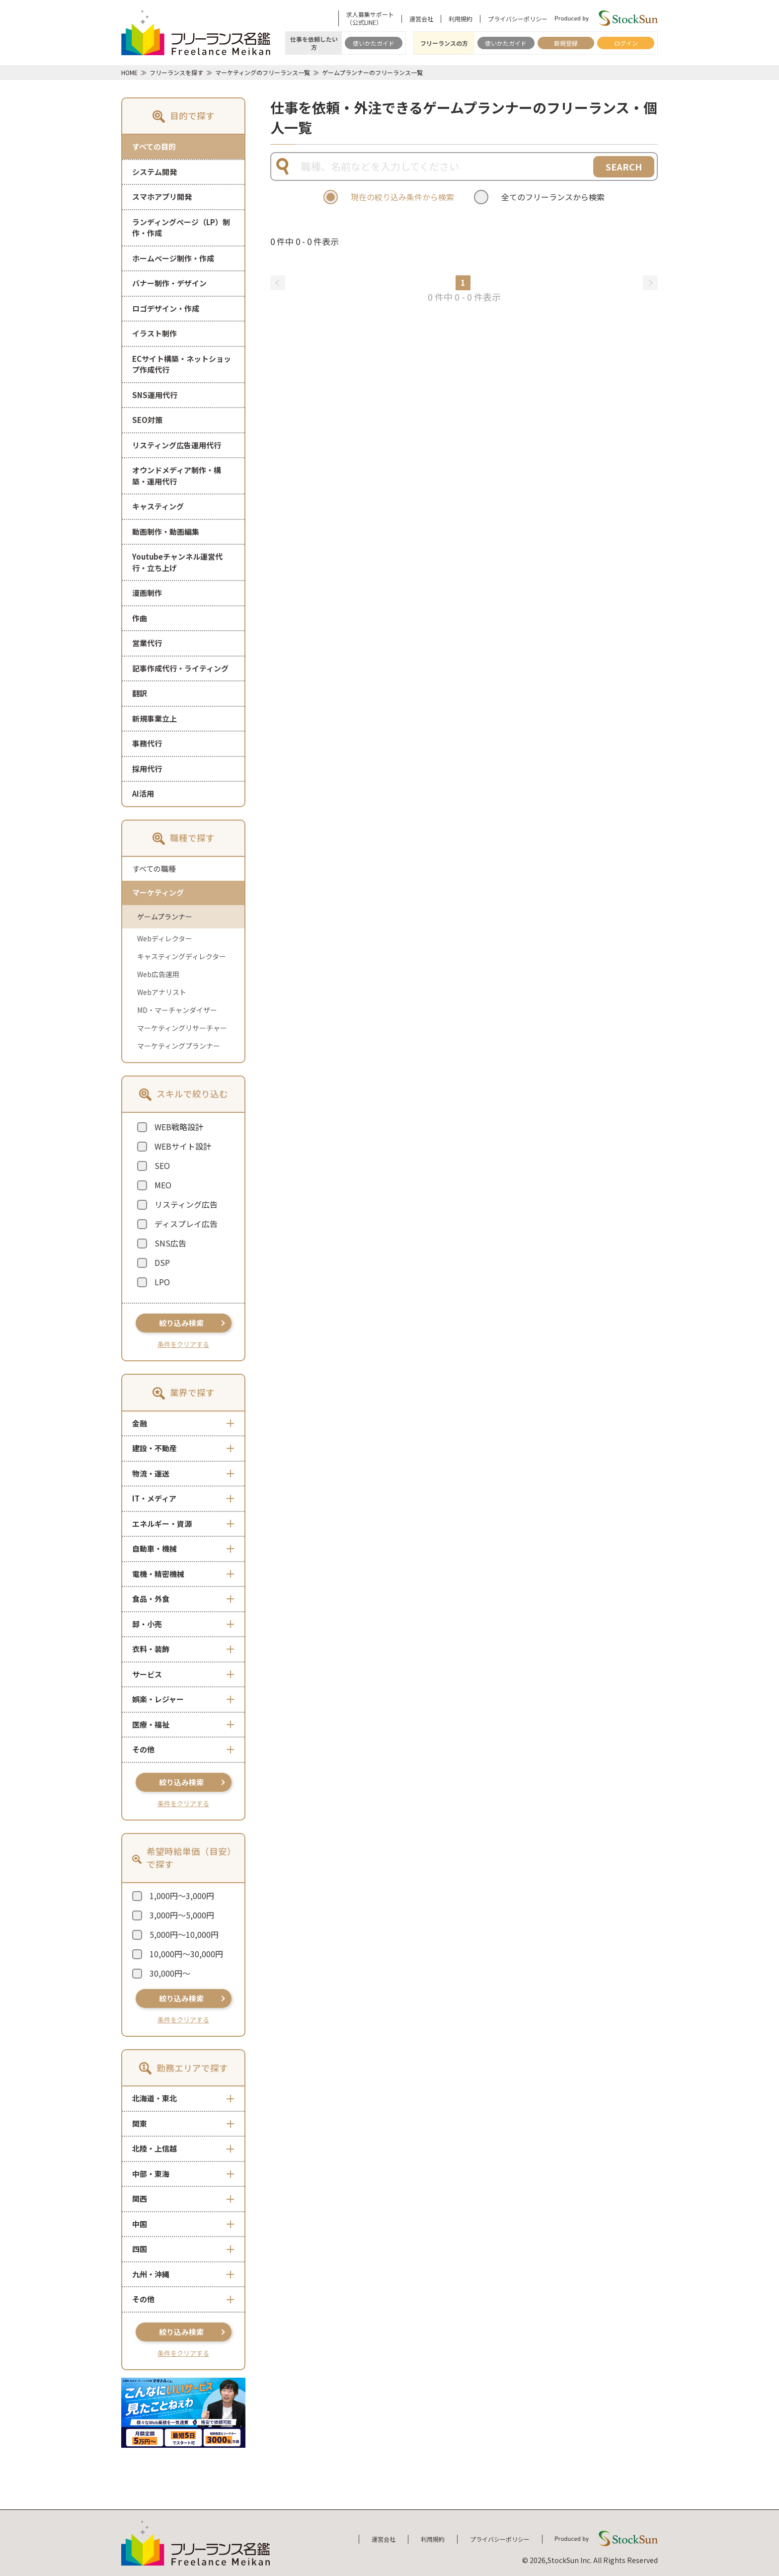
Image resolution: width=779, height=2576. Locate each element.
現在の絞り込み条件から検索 (402, 197)
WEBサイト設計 (183, 1146)
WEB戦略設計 (179, 1127)
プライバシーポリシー (517, 19)
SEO (162, 1165)
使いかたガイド (373, 43)
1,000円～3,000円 (182, 1896)
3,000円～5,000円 (182, 1915)
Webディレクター (164, 938)
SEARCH (624, 166)
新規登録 (566, 43)
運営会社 (421, 19)
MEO (163, 1185)
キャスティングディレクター (181, 956)
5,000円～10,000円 (184, 1934)
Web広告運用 (158, 974)
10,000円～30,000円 (186, 1954)
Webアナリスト (161, 992)
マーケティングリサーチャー (182, 1028)
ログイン (626, 43)
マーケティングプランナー (178, 1046)
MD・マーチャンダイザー (177, 1010)
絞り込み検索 (181, 1323)
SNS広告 (170, 1243)
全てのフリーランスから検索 (553, 197)
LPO (162, 1282)
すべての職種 (154, 868)
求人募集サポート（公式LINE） (370, 18)
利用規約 (460, 19)
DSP (162, 1262)
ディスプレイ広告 (186, 1224)
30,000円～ (170, 1973)
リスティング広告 (186, 1204)
